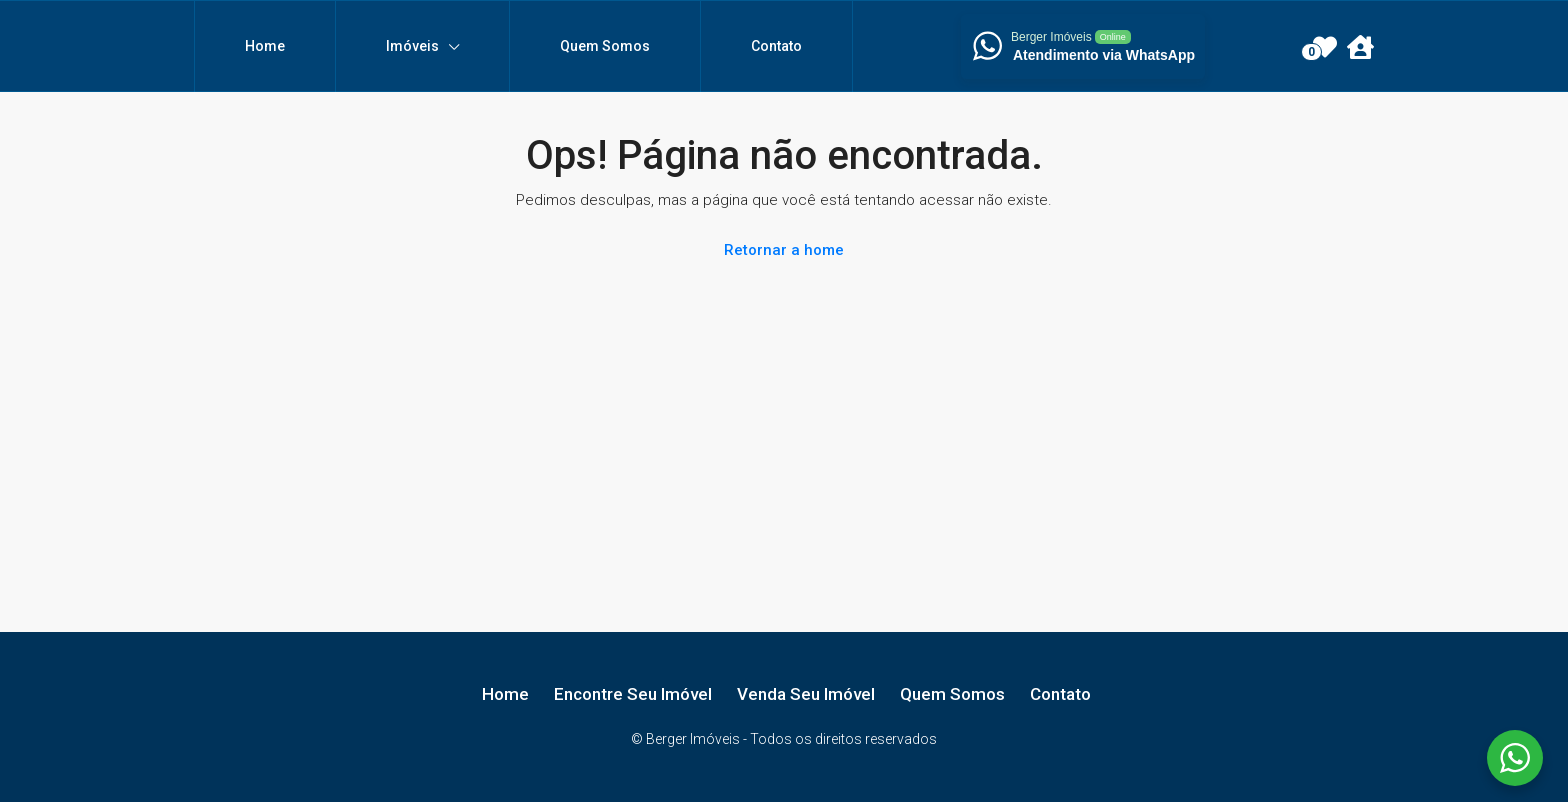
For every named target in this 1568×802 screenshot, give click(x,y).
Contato (776, 46)
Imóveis (412, 46)
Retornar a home (784, 250)
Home (265, 46)
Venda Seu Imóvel (806, 694)
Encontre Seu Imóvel (633, 694)
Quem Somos (605, 46)
